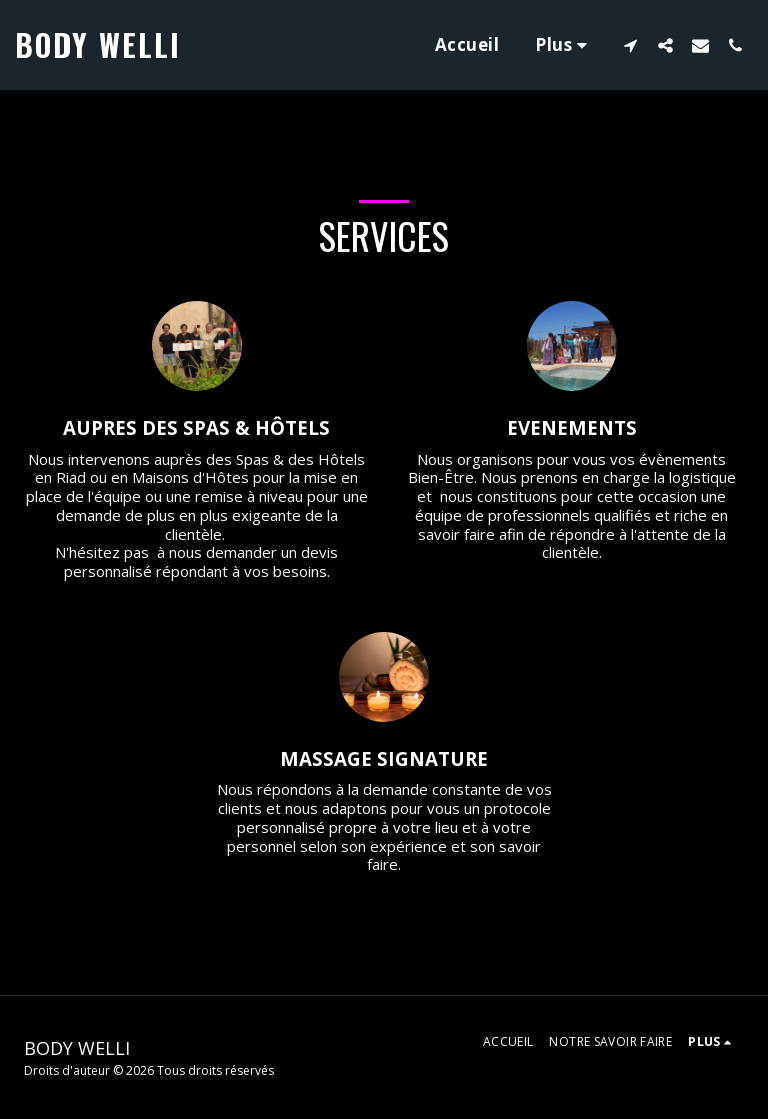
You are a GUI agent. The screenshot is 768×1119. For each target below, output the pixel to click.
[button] (630, 45)
